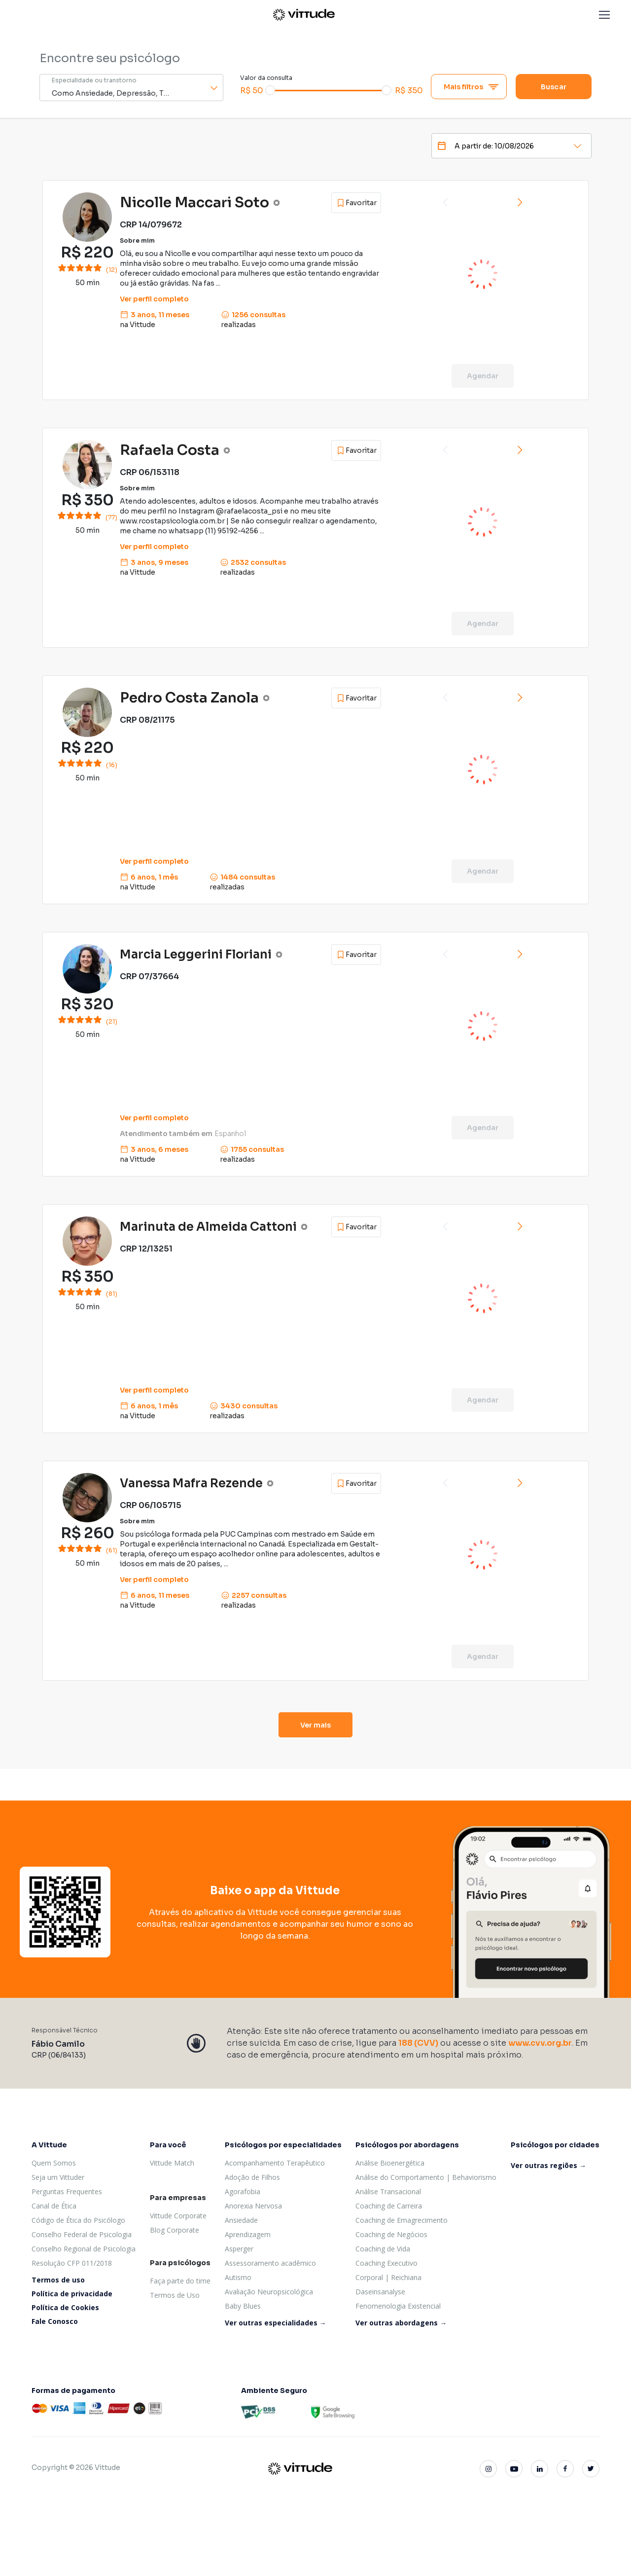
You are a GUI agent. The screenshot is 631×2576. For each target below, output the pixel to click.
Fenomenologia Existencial (398, 2306)
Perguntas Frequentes (67, 2191)
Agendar (483, 375)
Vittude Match (172, 2163)
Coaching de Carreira (388, 2206)
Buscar (553, 86)
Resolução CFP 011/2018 (72, 2263)
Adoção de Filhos (252, 2177)
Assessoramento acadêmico (270, 2263)
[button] (604, 15)
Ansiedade (241, 2220)
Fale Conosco (55, 2321)
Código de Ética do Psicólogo (78, 2220)
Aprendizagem (248, 2234)
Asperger (239, 2249)
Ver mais (315, 1725)
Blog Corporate (174, 2230)
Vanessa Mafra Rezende (191, 1483)
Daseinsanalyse (380, 2291)
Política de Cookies (65, 2307)
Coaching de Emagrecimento (401, 2220)
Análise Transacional (388, 2191)
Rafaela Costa (169, 450)
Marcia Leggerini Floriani (196, 954)
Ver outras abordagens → (401, 2322)
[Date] (498, 146)
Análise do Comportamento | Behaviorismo (425, 2177)
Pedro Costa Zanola (189, 698)
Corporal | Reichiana (388, 2277)
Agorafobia (242, 2191)
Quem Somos (54, 2163)
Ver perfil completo (154, 298)
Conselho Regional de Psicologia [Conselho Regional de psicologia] (84, 2249)
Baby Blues (243, 2306)
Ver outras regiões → (548, 2165)
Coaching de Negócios (391, 2234)
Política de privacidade (72, 2293)
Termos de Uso (175, 2295)
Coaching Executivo (386, 2263)
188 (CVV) (418, 2043)
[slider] (270, 90)
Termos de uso (58, 2279)
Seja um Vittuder (58, 2177)
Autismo (238, 2277)
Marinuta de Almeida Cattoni (208, 1226)
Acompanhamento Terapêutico (275, 2163)
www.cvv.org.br (540, 2043)
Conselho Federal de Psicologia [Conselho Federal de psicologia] (82, 2234)
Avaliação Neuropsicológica (269, 2291)
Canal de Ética (54, 2206)
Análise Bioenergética (389, 2163)
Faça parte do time (180, 2281)
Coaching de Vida (382, 2249)
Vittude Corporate (178, 2215)
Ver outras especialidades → (275, 2322)
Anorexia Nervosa (253, 2206)
